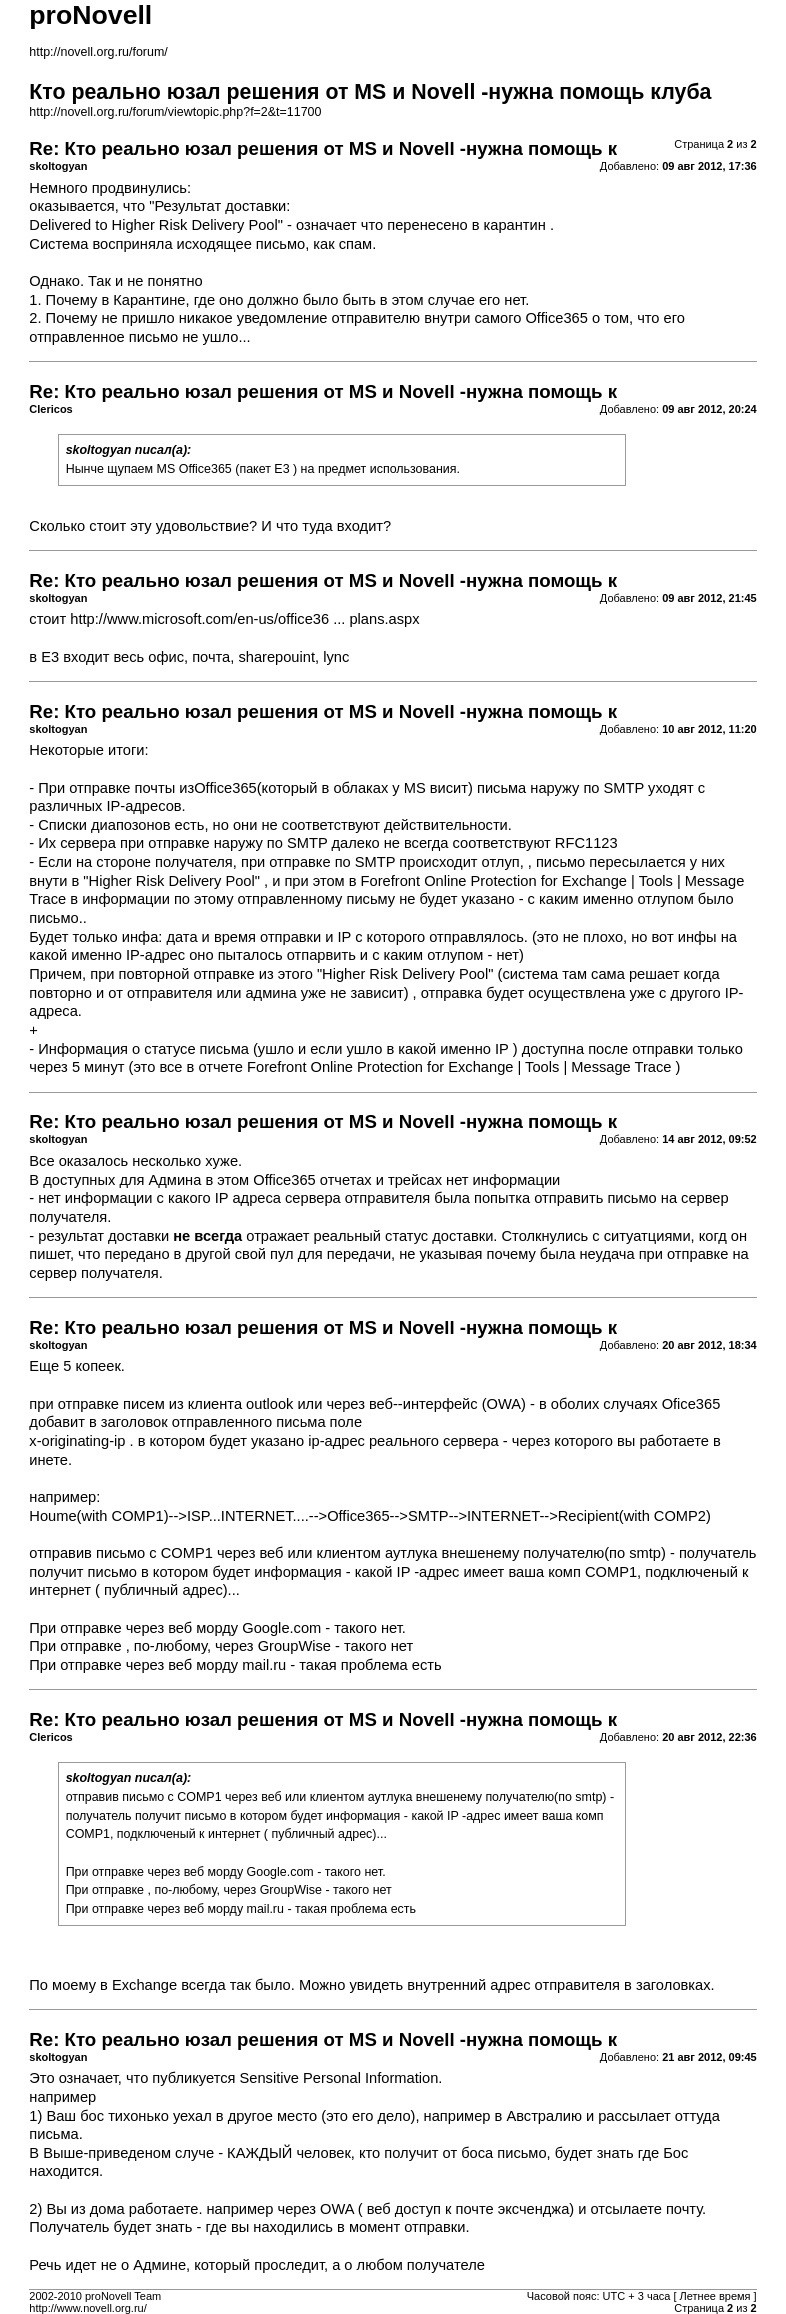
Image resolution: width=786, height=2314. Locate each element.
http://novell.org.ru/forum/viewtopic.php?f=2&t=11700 (175, 112)
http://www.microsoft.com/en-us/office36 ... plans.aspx (244, 619)
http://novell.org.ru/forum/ (98, 52)
